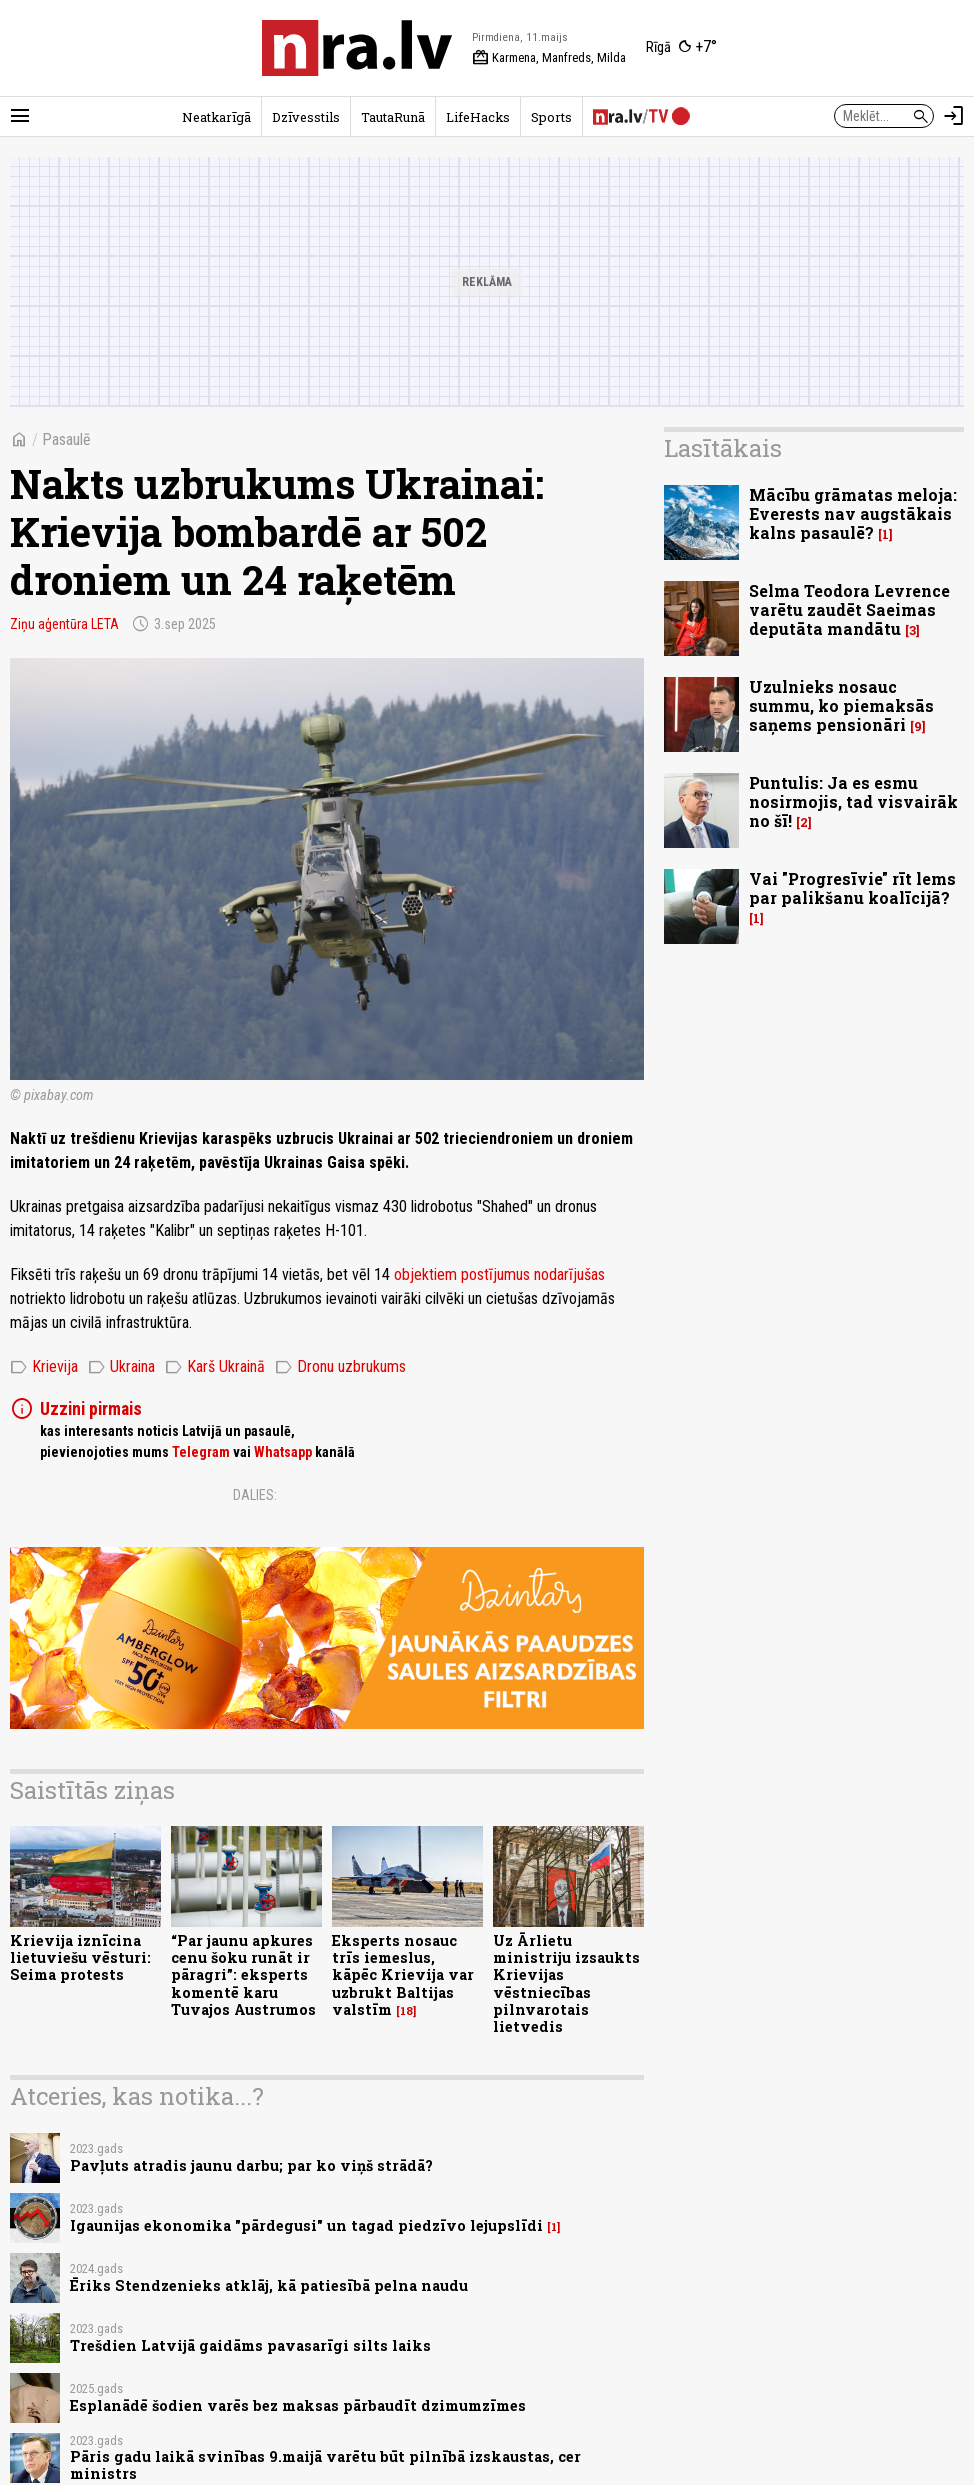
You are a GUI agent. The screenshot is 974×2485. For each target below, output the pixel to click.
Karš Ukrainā (215, 1367)
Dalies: (255, 1495)
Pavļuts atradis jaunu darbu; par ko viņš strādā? (251, 2165)
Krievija (44, 1367)
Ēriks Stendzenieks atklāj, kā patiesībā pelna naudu (269, 2285)
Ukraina (121, 1367)
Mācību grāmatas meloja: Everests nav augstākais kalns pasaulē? (853, 513)
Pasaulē (66, 439)
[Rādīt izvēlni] (20, 116)
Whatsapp (283, 1452)
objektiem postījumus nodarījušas (499, 1274)
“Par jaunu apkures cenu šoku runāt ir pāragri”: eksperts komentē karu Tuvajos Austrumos (243, 1975)
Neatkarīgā (216, 117)
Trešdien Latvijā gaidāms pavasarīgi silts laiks (250, 2345)
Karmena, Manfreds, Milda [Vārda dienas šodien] (549, 58)
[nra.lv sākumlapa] (357, 48)
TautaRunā (393, 117)
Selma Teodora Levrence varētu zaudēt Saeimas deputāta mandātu (849, 609)
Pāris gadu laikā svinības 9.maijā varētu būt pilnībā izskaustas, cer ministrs (325, 2465)
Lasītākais (723, 448)
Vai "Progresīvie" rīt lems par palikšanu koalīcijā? (852, 888)
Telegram (201, 1452)
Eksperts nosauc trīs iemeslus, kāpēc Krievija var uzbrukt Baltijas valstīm (403, 1975)
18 (406, 2011)
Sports (551, 117)
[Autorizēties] (954, 116)
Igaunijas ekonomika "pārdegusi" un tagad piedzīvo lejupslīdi (306, 2225)
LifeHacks (478, 117)
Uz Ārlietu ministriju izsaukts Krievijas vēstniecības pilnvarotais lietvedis (566, 1983)
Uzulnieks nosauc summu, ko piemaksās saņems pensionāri (841, 705)
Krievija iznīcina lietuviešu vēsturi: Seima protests (80, 1958)
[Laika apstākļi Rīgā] (681, 48)
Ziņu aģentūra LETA (64, 624)
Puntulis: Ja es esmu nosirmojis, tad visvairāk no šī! (853, 801)
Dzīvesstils (306, 117)
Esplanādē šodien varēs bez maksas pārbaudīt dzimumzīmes (298, 2405)
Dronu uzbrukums (340, 1367)
